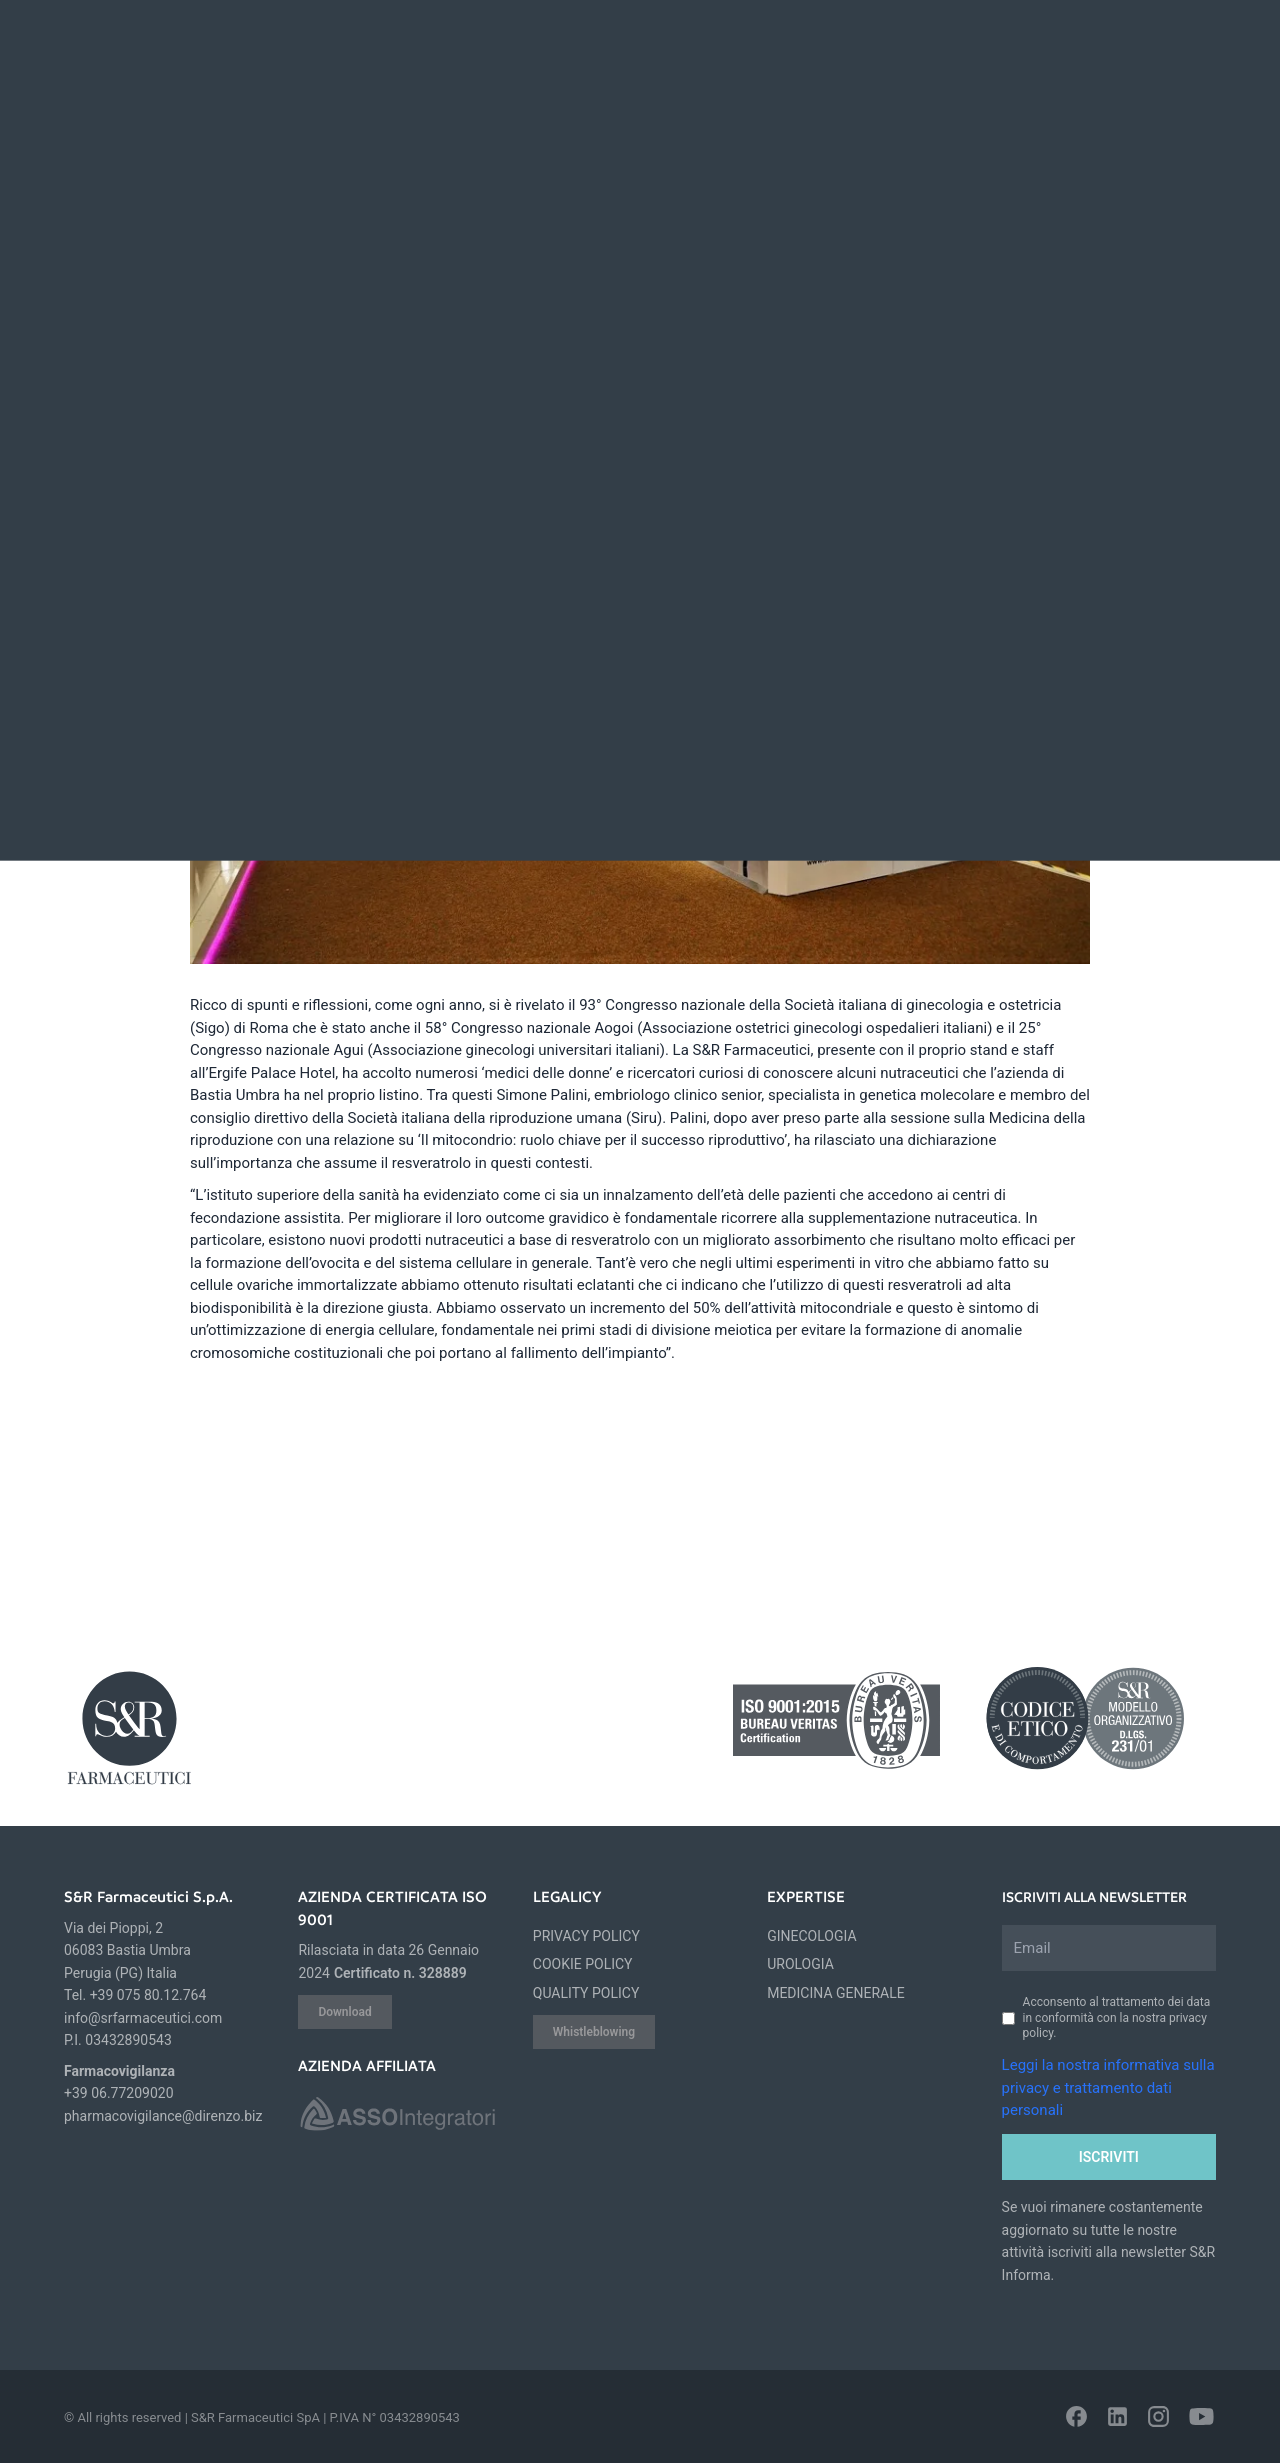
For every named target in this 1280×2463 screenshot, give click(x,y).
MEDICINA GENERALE (836, 1993)
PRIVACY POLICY (586, 1936)
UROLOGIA (800, 1964)
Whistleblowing (594, 2032)
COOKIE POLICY (583, 1964)
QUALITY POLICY (586, 1993)
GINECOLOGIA (811, 1936)
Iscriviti (1109, 2157)
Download (344, 2012)
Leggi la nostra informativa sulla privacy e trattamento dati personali (1108, 2087)
